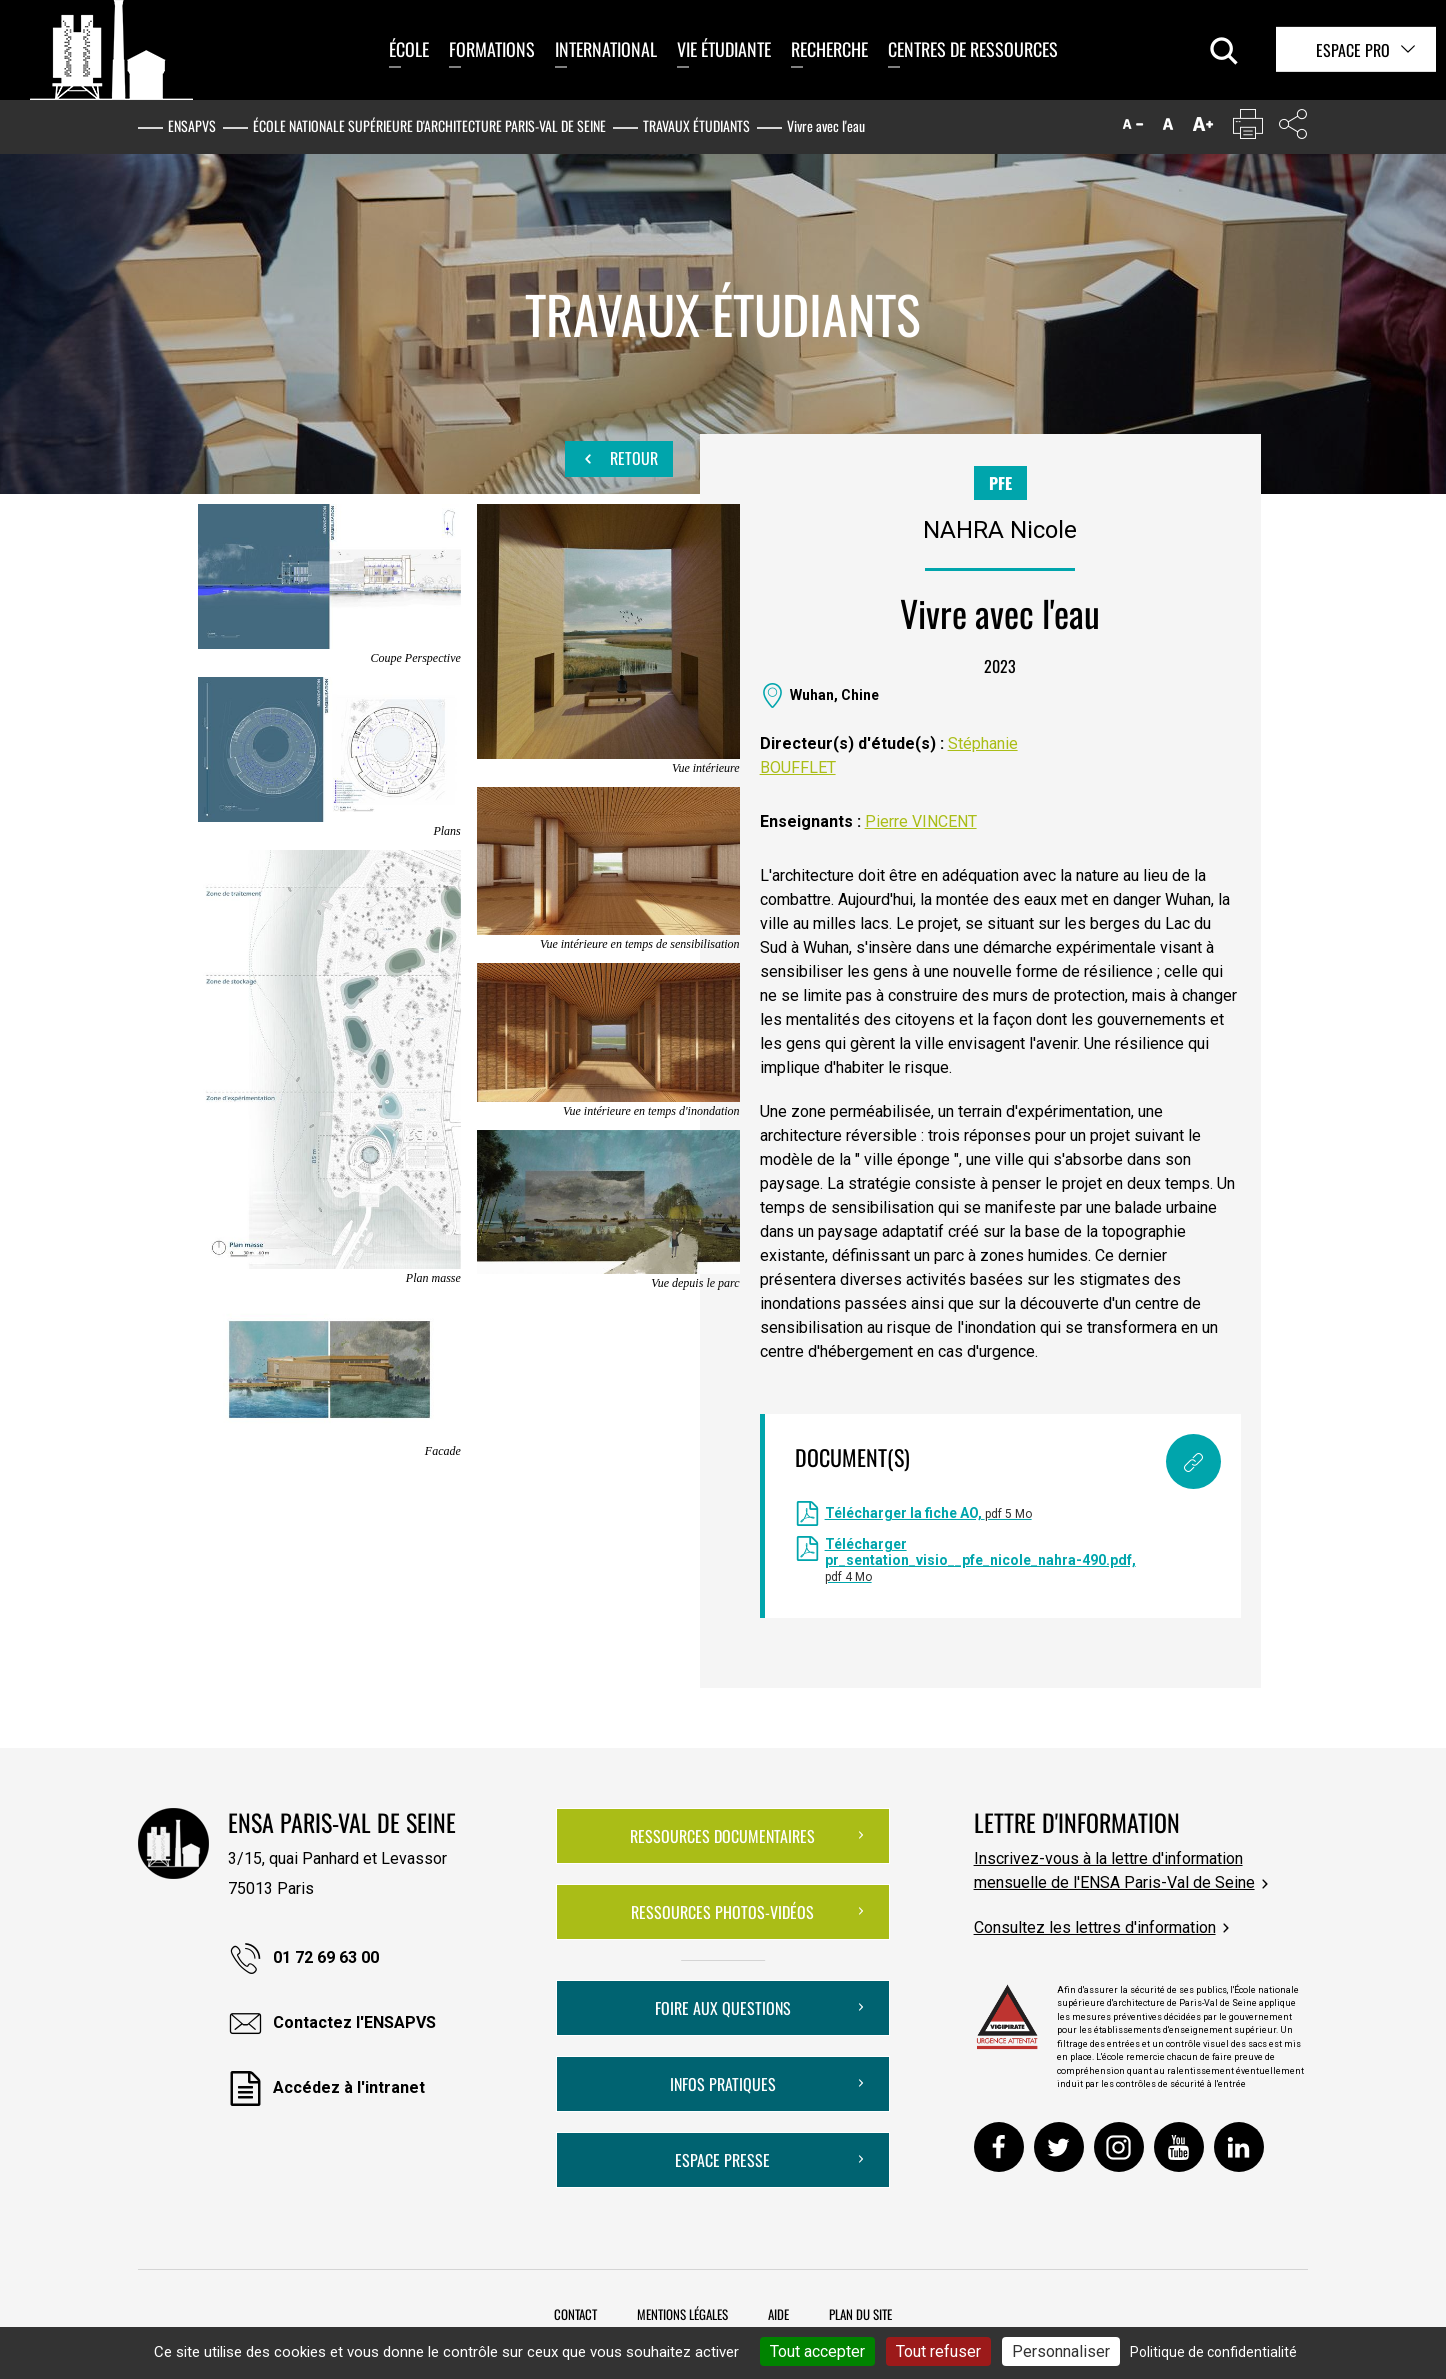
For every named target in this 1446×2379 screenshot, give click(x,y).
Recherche (829, 49)
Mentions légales (682, 2314)
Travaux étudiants (696, 125)
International (606, 49)
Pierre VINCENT (921, 821)
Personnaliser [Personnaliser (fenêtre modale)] (1061, 2351)
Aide (778, 2314)
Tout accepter (817, 2351)
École (409, 49)
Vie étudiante (724, 49)
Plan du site (860, 2314)
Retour (619, 459)
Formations (492, 49)
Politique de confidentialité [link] (1213, 2352)
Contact (575, 2314)
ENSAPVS (192, 125)
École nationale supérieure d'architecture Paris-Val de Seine (429, 125)
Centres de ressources (973, 49)
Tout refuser (938, 2351)
